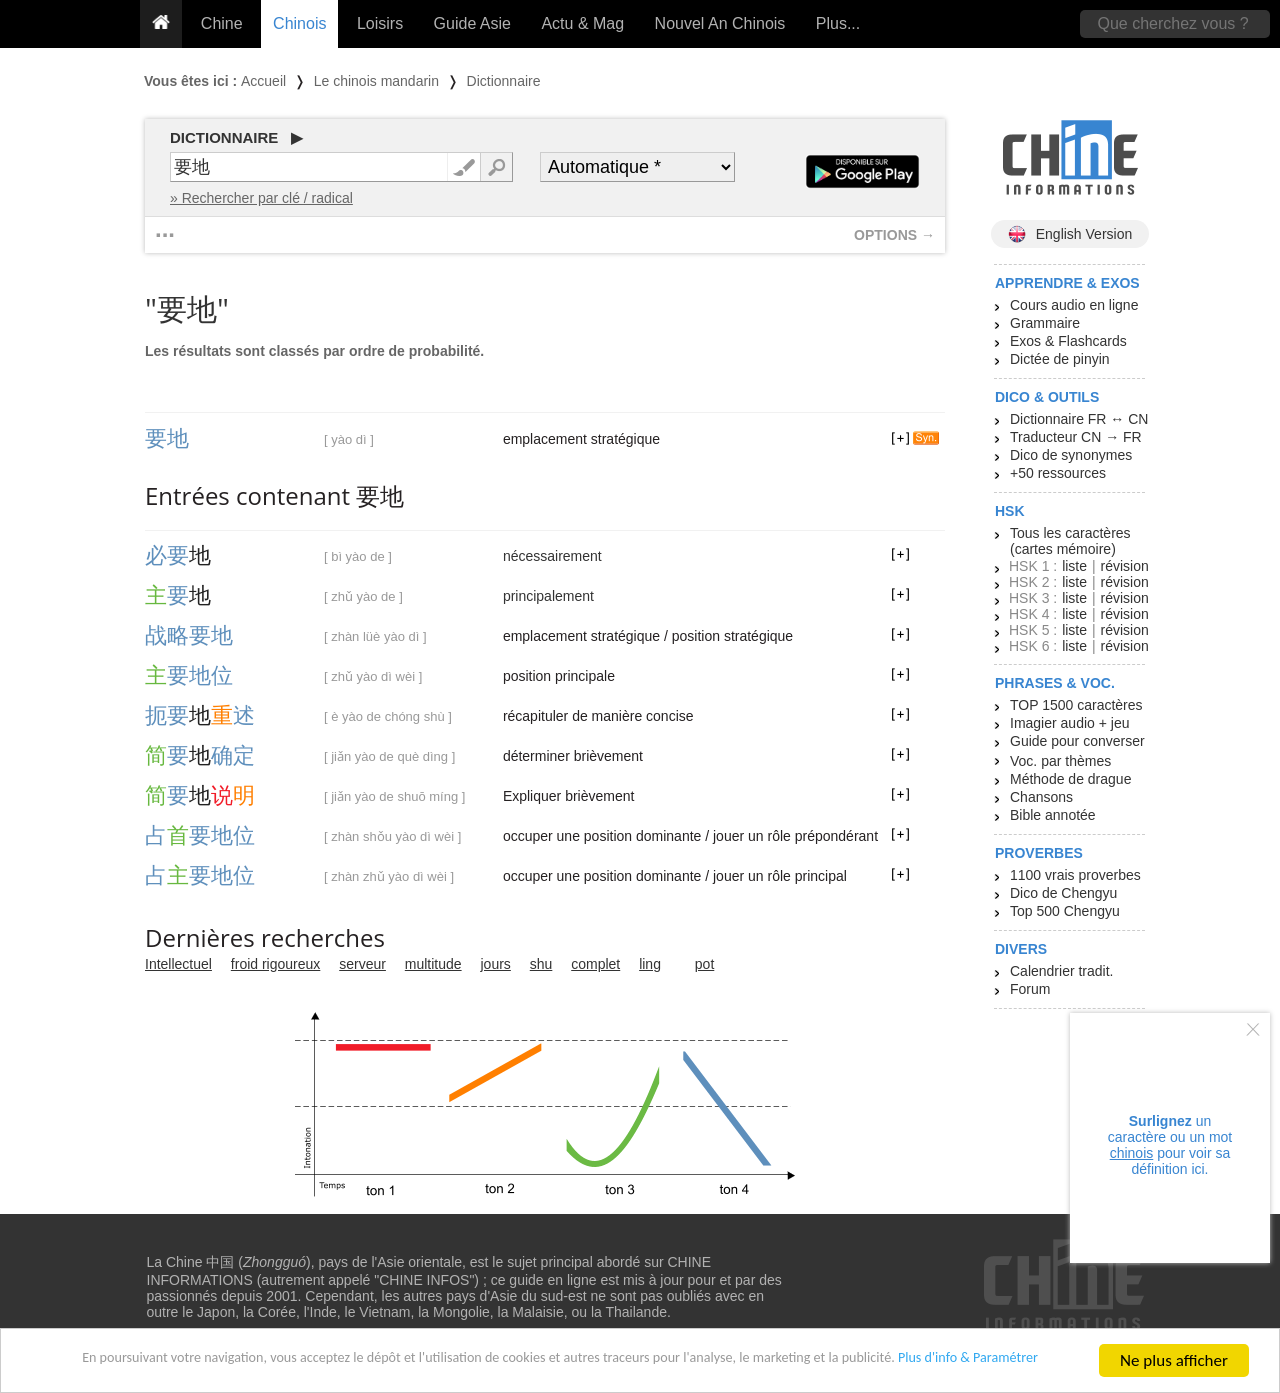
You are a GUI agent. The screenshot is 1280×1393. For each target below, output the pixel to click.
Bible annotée (1053, 815)
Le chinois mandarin (376, 81)
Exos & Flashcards (1068, 341)
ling (650, 964)
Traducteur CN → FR (1076, 437)
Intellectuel (178, 964)
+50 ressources (1058, 473)
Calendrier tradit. (1062, 971)
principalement (548, 596)
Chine (222, 23)
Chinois (299, 23)
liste (1074, 566)
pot (704, 964)
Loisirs (380, 23)
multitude (433, 964)
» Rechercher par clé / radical (261, 198)
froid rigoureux (276, 964)
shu (541, 964)
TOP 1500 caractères (1076, 705)
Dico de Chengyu (1063, 893)
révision (1124, 566)
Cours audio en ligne (1074, 305)
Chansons (1041, 797)
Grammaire (1045, 323)
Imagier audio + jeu (1069, 723)
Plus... (838, 23)
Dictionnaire (504, 81)
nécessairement (552, 556)
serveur (362, 964)
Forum (1030, 989)
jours (496, 964)
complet (595, 964)
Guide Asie (472, 23)
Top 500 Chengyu (1065, 911)
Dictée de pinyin (1060, 359)
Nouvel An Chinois (720, 23)
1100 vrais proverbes (1075, 875)
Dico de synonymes (1071, 455)
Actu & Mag (582, 23)
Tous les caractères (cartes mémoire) (1070, 541)
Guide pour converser (1077, 741)
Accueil (263, 81)
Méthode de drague (1070, 779)
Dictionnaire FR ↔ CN (1079, 419)
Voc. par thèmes (1060, 761)
